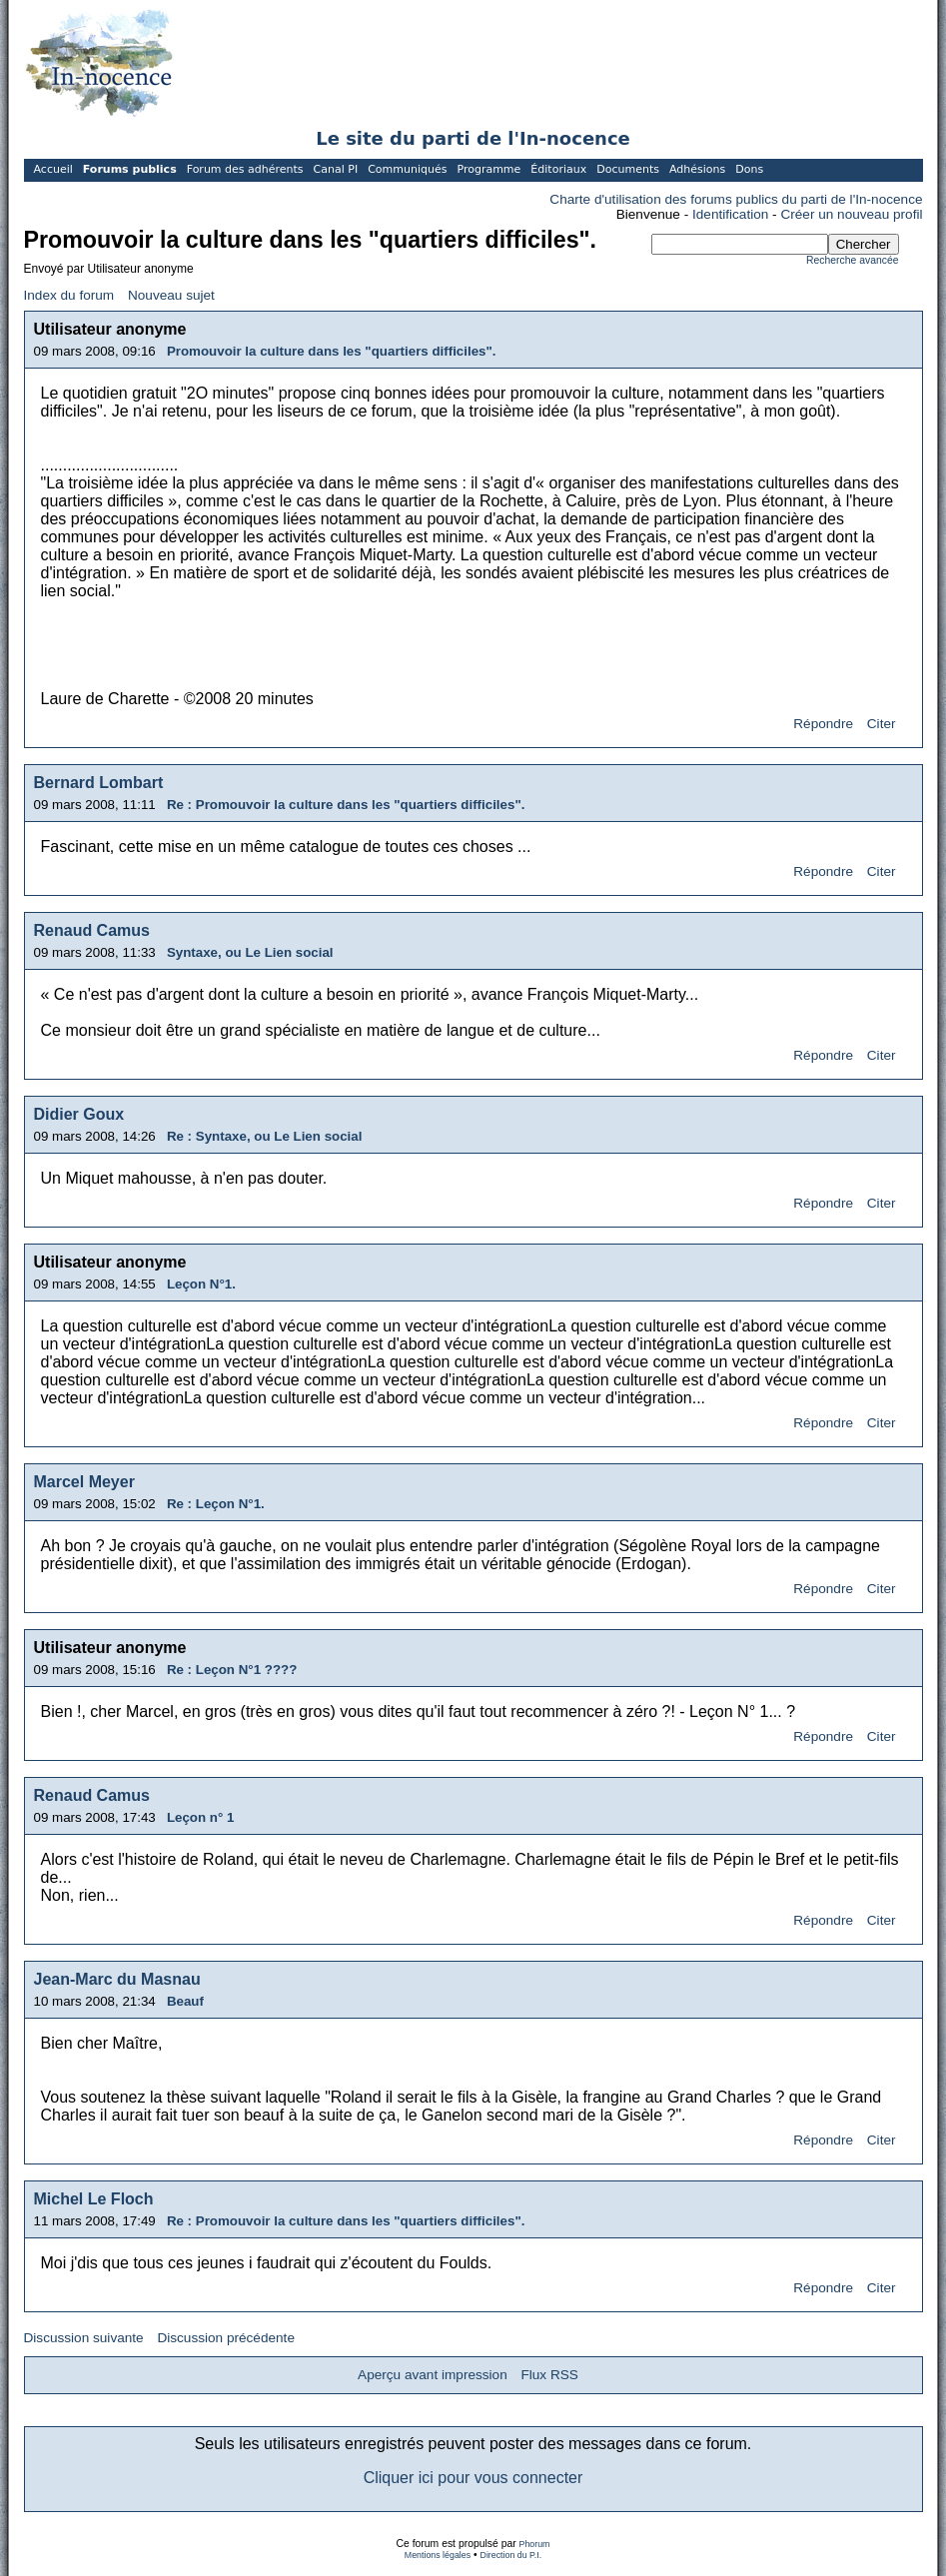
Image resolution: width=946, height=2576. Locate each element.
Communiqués (407, 169)
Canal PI (336, 169)
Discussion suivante (84, 2337)
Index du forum (69, 295)
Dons (749, 169)
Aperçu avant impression (432, 2374)
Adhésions (697, 169)
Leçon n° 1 (201, 1817)
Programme (488, 169)
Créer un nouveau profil (851, 214)
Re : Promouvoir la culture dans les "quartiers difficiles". (346, 804)
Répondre (823, 723)
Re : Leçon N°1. (216, 1503)
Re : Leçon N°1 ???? (232, 1669)
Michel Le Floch (94, 2198)
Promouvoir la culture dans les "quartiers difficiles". (331, 351)
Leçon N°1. (201, 1284)
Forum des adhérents (245, 169)
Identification (730, 214)
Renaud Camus (92, 930)
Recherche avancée (852, 260)
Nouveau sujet (171, 295)
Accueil (53, 169)
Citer (881, 723)
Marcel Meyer (84, 1481)
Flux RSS (548, 2374)
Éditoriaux (558, 169)
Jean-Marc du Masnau (117, 1979)
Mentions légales (438, 2555)
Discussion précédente (226, 2337)
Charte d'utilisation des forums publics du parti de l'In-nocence (735, 199)
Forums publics (130, 169)
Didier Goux (79, 1114)
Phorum (534, 2544)
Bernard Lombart (99, 782)
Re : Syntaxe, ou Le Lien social (265, 1136)
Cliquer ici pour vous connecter (473, 2477)
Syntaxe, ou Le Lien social (250, 952)
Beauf (185, 2001)
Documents (627, 169)
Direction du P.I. (511, 2555)
